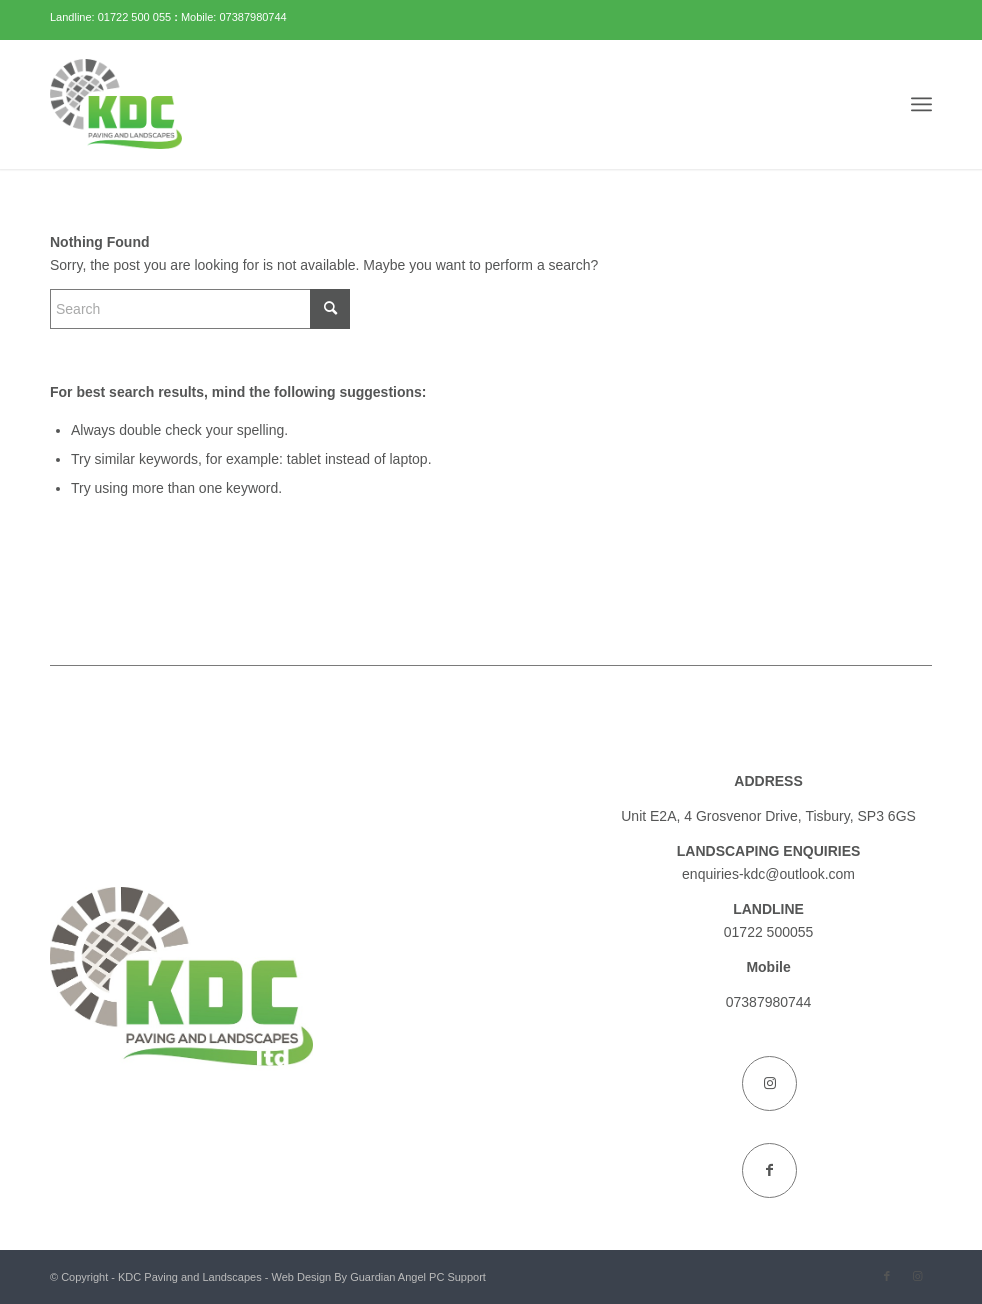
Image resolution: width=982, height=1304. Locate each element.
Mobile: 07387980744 (234, 17)
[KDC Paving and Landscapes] (116, 104)
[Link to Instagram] (769, 1083)
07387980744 (769, 1002)
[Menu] (921, 104)
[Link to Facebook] (769, 1170)
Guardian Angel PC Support (418, 1277)
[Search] (200, 309)
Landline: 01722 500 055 (112, 17)
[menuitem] (921, 104)
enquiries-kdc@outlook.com (768, 874)
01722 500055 (769, 932)
